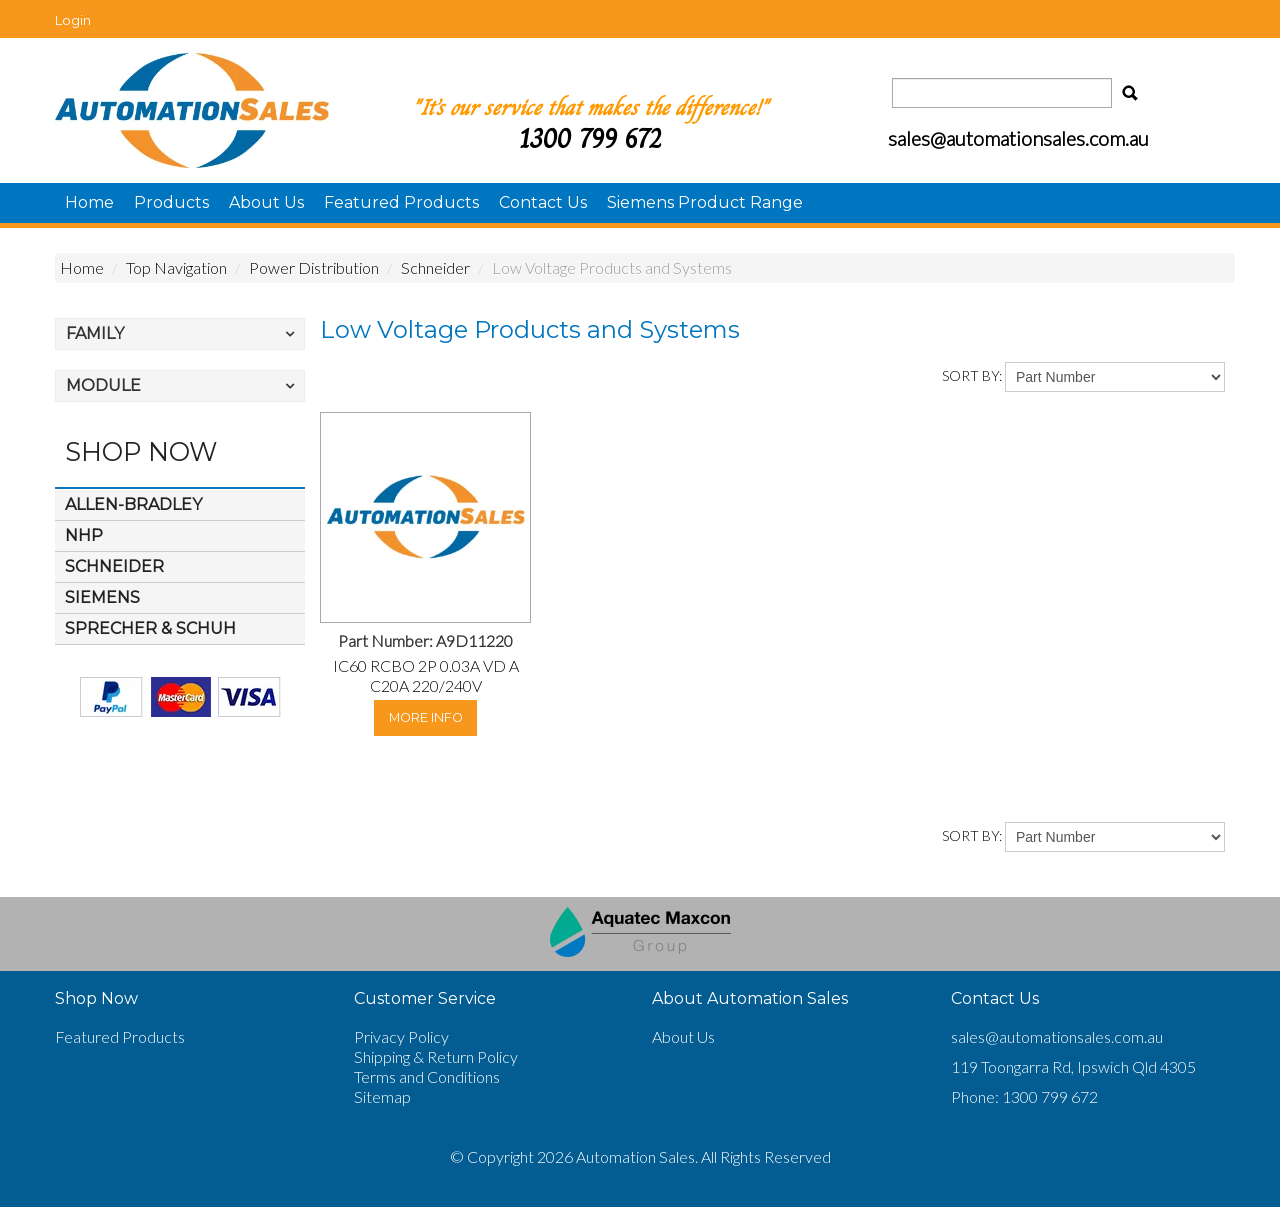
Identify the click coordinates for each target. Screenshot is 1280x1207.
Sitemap (382, 1096)
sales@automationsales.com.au (1057, 1036)
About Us (266, 202)
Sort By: (972, 375)
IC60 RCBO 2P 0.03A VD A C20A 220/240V (426, 675)
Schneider (435, 267)
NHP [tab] (84, 535)
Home (89, 202)
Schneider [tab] (114, 566)
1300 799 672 (590, 138)
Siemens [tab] (102, 597)
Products (171, 202)
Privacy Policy (401, 1036)
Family (95, 333)
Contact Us (543, 202)
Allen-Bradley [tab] (133, 504)
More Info (426, 717)
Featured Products (401, 202)
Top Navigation (176, 267)
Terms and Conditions (427, 1076)
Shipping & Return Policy (436, 1056)
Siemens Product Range (705, 202)
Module (103, 385)
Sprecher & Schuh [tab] (150, 628)
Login (73, 20)
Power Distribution (314, 267)
